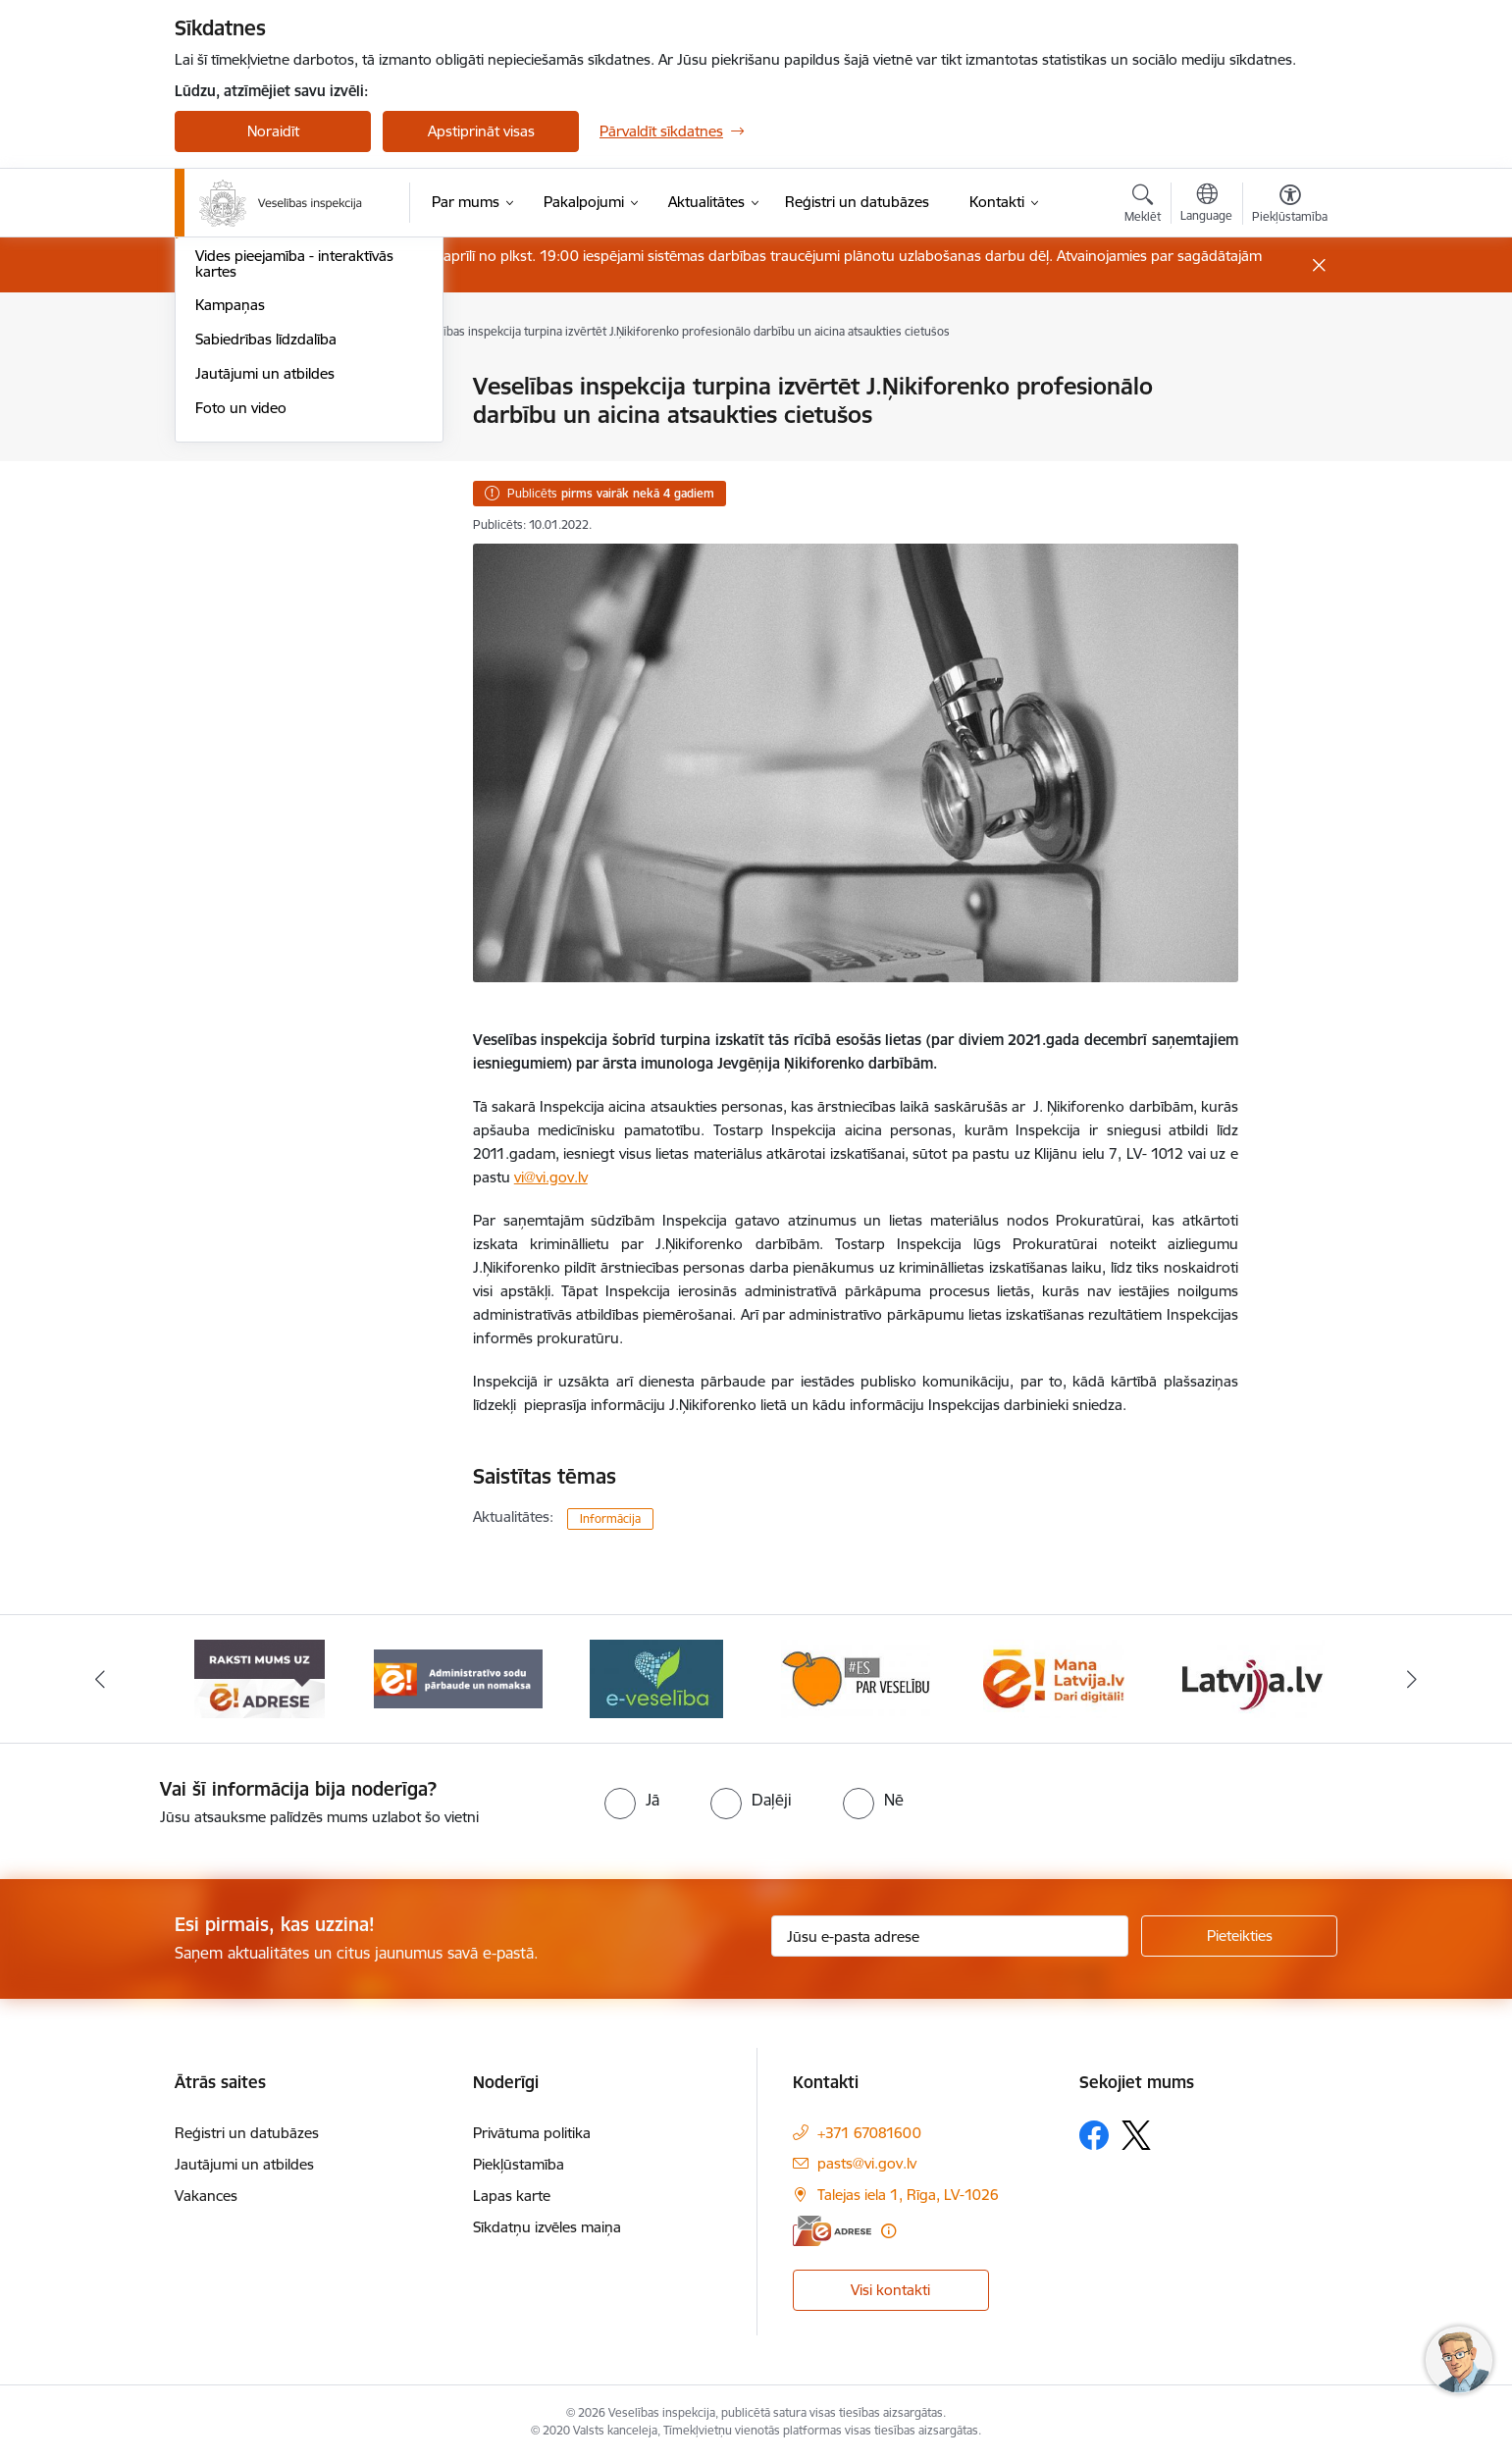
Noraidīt (273, 131)
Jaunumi (223, 487)
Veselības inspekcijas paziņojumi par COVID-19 (300, 445)
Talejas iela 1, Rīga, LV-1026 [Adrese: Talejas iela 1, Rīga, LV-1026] (908, 2194)
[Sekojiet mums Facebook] (1094, 2135)
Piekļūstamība (518, 2164)
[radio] (631, 1799)
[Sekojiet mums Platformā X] (1136, 2135)
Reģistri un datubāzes (247, 2132)
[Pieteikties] (1239, 1936)
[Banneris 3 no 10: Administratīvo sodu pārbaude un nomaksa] (459, 1677)
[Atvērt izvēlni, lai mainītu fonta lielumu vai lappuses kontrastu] (1289, 206)
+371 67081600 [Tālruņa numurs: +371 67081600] (869, 2132)
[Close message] (1319, 265)
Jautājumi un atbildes (265, 639)
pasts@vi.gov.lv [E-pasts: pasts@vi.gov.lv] (866, 2163)
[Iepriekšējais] (101, 1679)
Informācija (610, 1518)
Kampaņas (230, 571)
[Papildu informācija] (888, 2231)
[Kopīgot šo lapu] (1289, 427)
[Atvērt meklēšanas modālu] (1143, 206)
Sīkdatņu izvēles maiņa (547, 2227)
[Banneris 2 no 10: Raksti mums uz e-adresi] (259, 1677)
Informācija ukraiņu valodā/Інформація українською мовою (305, 396)
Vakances (206, 2195)
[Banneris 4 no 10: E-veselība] (656, 1677)
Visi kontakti (890, 2289)
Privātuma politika (532, 2132)
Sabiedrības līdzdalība (266, 605)
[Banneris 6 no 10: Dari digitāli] (1053, 1677)
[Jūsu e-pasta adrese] (950, 1936)
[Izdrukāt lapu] (1289, 378)
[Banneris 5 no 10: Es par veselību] (855, 1677)
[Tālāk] (1412, 1679)
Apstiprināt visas (481, 131)
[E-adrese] (832, 2231)
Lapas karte (511, 2195)
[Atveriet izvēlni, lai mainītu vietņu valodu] (1206, 205)
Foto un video (241, 673)
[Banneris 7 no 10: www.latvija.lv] (1252, 1677)
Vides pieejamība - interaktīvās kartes (294, 529)
